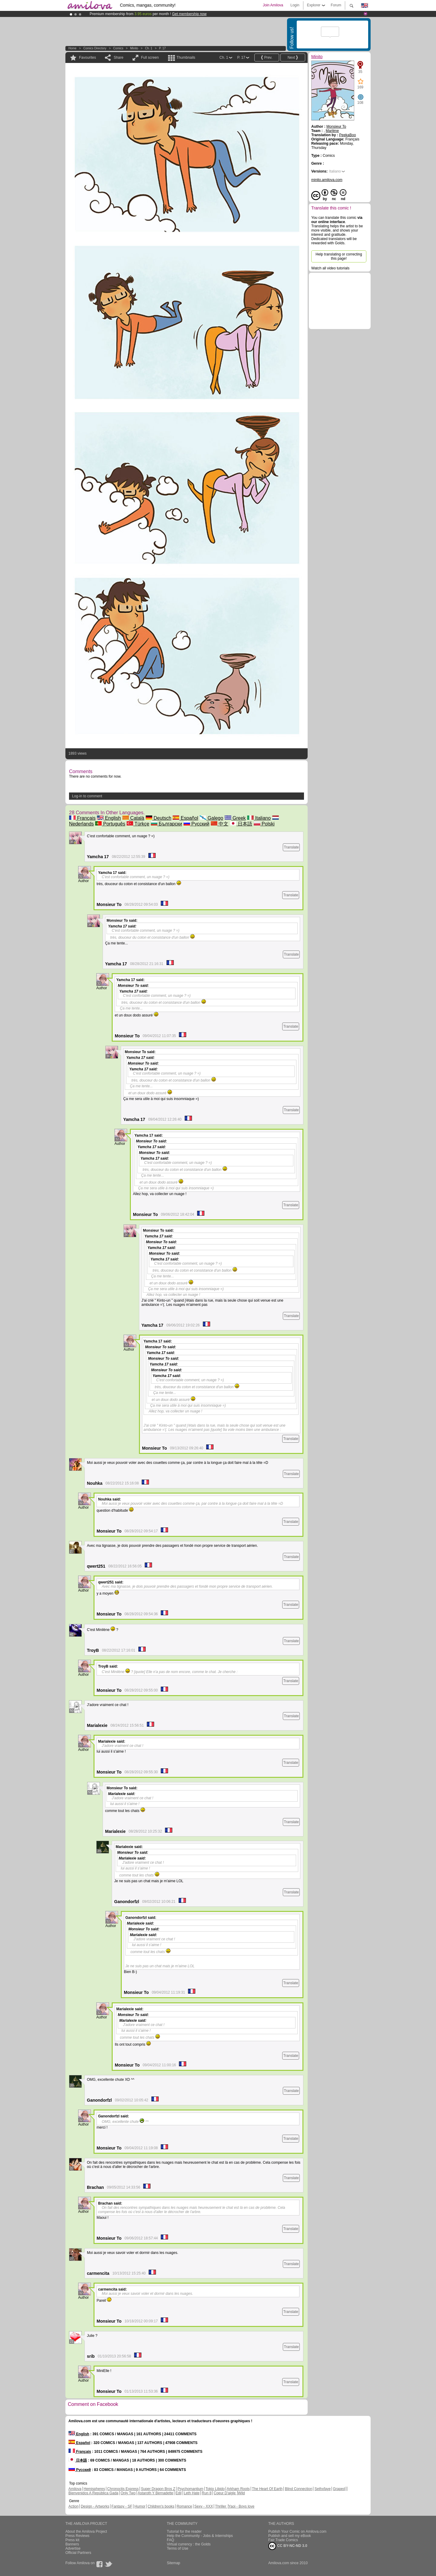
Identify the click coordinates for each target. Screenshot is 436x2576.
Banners (72, 2544)
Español (185, 818)
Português (110, 823)
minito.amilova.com (326, 180)
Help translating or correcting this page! (338, 256)
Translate (291, 847)
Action (73, 2506)
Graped (339, 2489)
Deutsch (158, 818)
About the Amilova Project (86, 2531)
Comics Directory (94, 48)
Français (82, 818)
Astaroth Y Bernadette (155, 2493)
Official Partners (78, 2553)
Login (294, 5)
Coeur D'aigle (225, 2493)
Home (72, 48)
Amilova (74, 2489)
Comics (118, 48)
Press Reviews (77, 2536)
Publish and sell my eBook (289, 2536)
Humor (139, 2506)
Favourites (87, 57)
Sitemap (173, 2563)
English (109, 818)
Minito (134, 48)
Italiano (259, 818)
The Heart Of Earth (267, 2489)
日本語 (241, 823)
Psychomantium (190, 2489)
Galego (211, 818)
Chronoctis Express (123, 2489)
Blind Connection (298, 2489)
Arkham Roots (238, 2489)
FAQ (170, 2540)
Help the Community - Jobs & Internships (200, 2536)
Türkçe (138, 823)
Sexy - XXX (203, 2506)
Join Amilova (273, 5)
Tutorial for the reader (184, 2531)
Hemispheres (94, 2489)
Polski (264, 823)
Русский (196, 823)
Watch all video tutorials (330, 268)
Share (118, 57)
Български (166, 823)
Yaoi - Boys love (241, 2506)
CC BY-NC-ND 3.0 (287, 2546)
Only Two (128, 2493)
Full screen (150, 57)
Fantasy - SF (121, 2506)
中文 (219, 823)
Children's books (160, 2506)
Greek (235, 818)
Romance (184, 2506)
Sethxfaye (323, 2489)
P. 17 (162, 48)
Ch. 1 (148, 48)
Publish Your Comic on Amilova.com (297, 2531)
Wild (241, 2493)
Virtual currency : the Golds (189, 2544)
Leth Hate (192, 2493)
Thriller (221, 2506)
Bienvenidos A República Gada (93, 2493)
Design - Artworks (95, 2506)
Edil (179, 2493)
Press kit (72, 2540)
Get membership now (189, 14)
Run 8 (206, 2493)
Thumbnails (186, 57)
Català (133, 818)
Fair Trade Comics (283, 2540)
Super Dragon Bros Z (158, 2489)
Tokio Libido (215, 2489)
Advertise (73, 2548)
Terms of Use (177, 2548)
